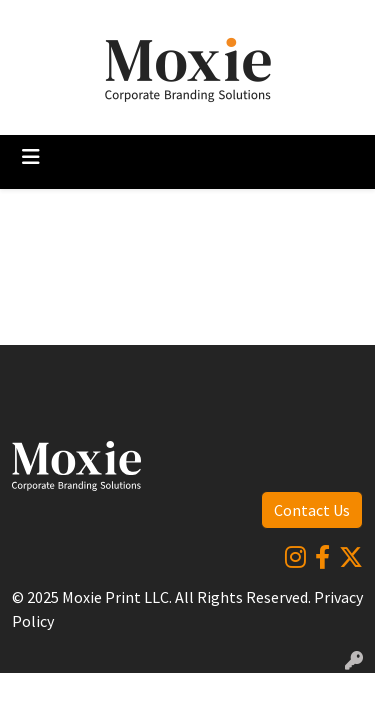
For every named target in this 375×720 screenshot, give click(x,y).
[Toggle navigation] (31, 157)
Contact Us (312, 510)
